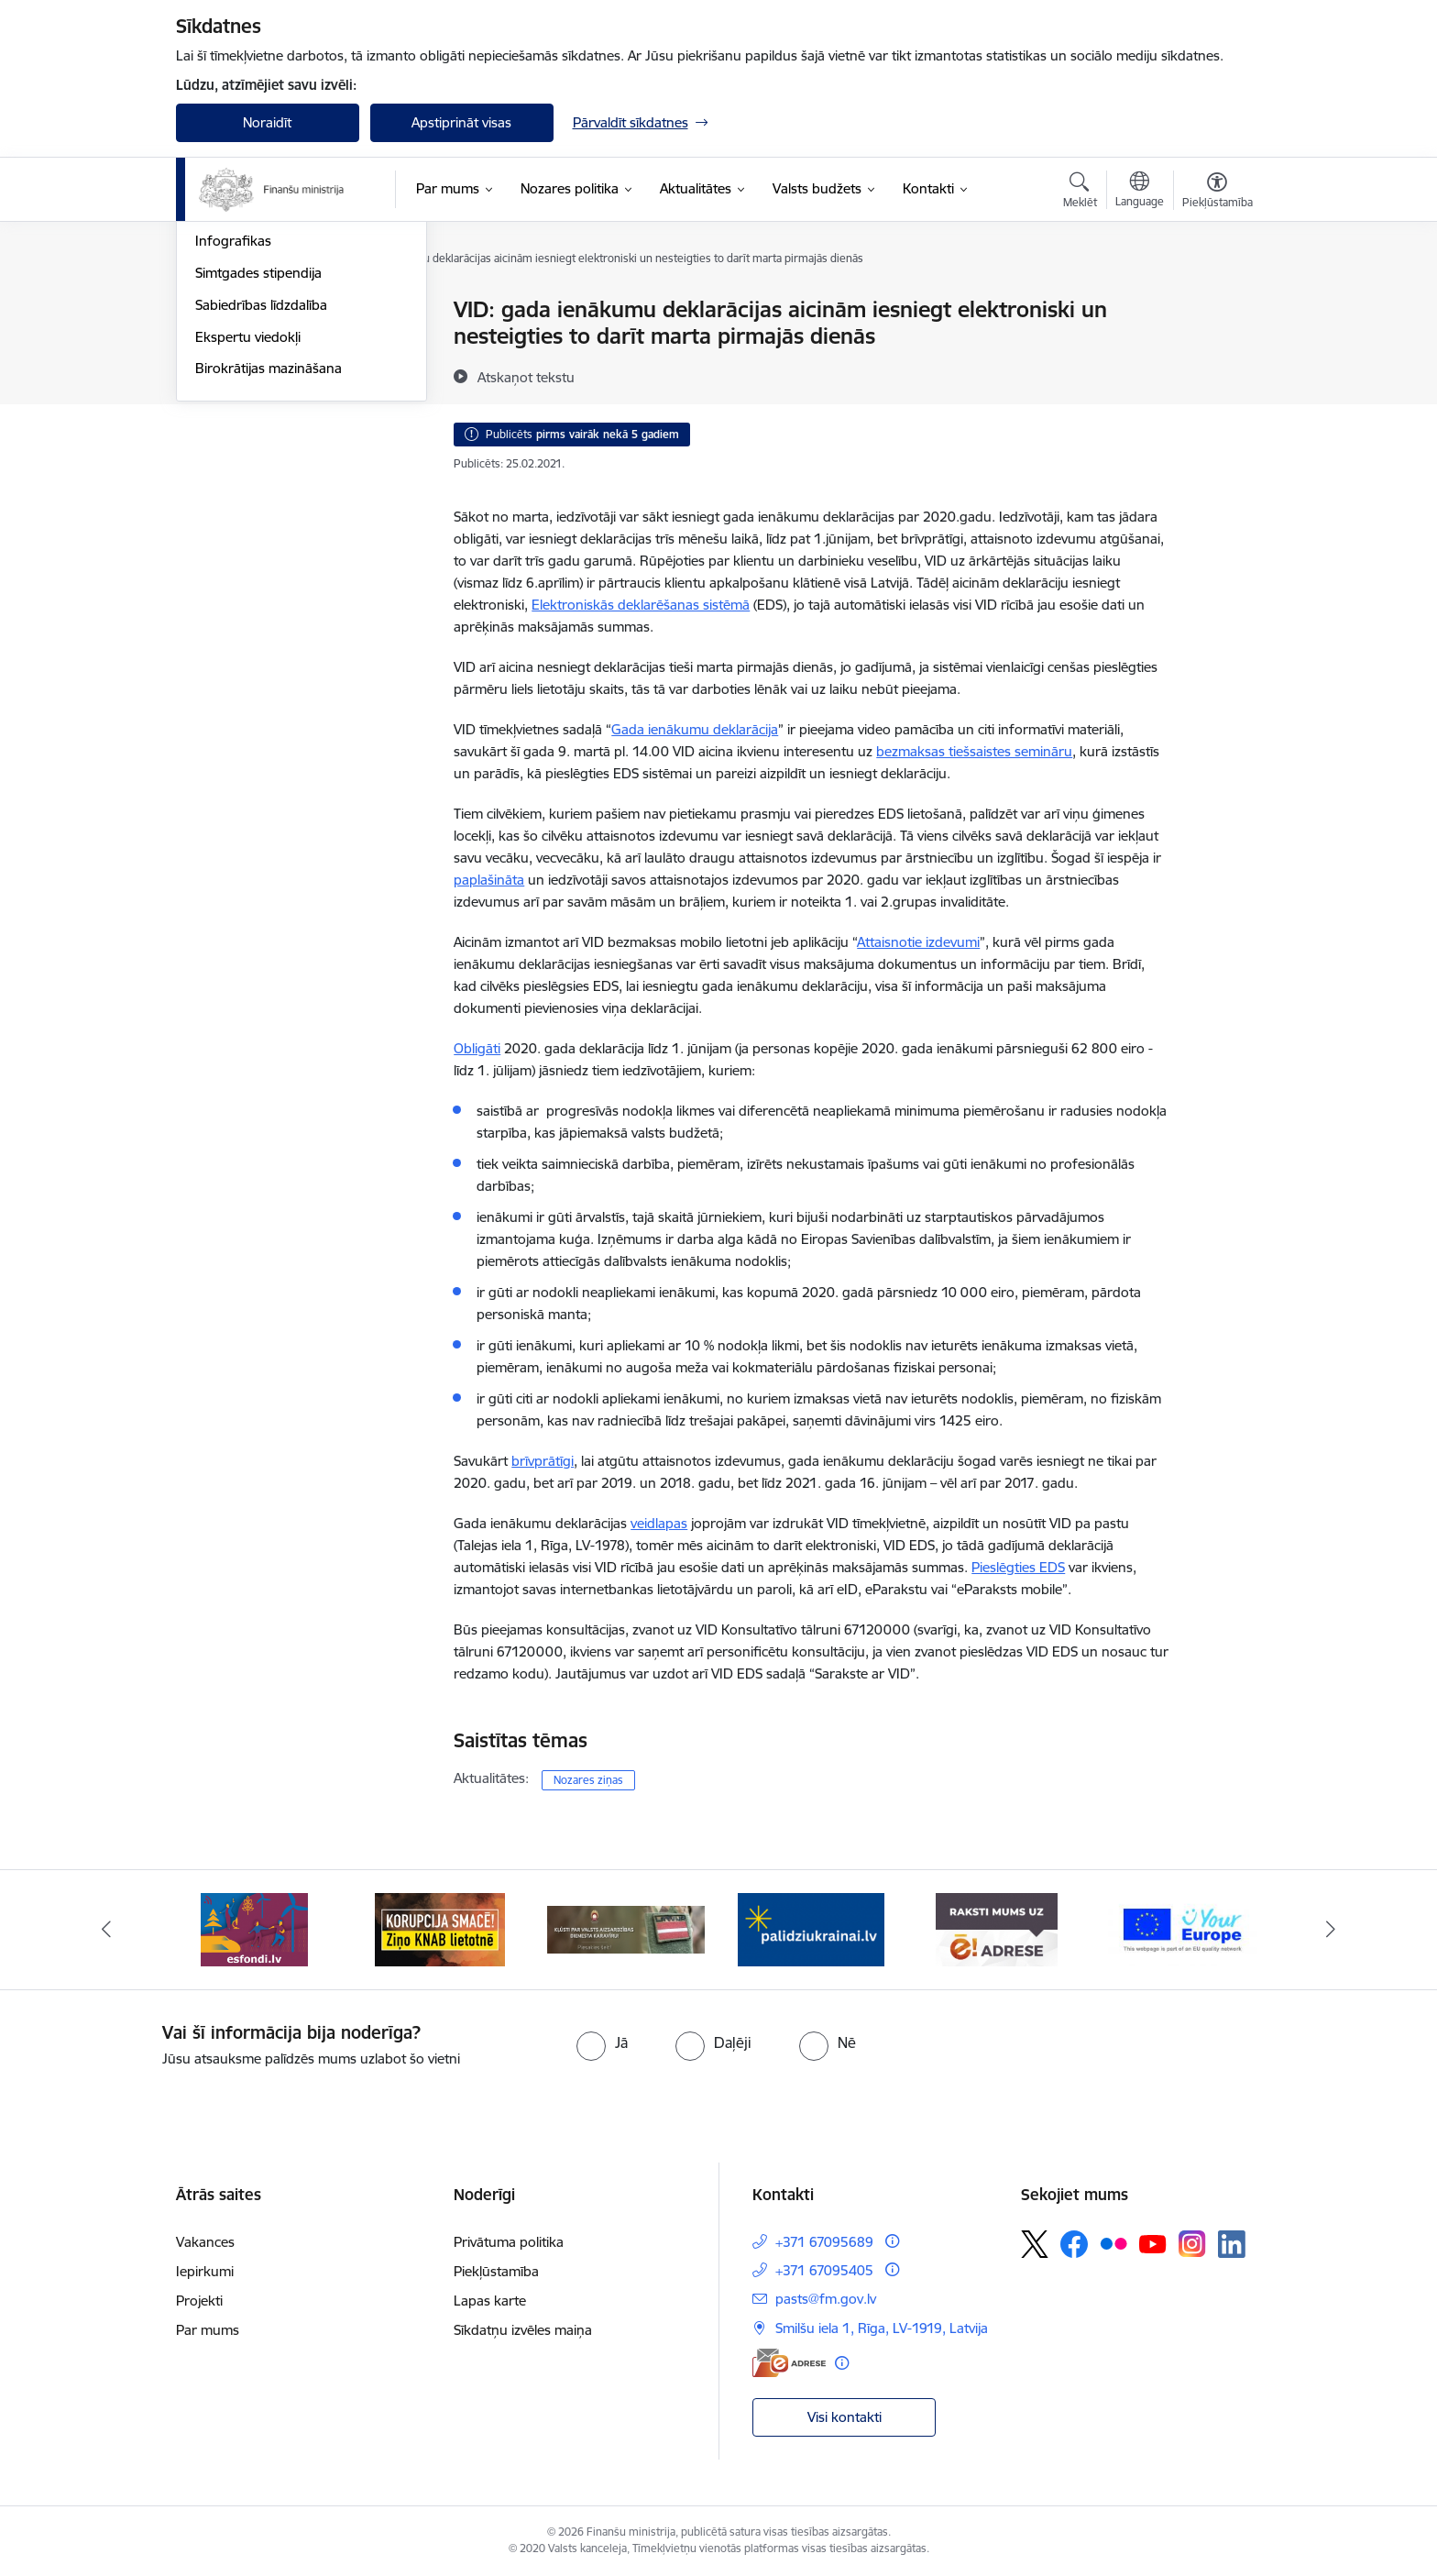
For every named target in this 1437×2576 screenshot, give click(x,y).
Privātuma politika (509, 2242)
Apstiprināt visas (461, 122)
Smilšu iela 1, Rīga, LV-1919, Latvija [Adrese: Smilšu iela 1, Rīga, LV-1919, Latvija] (881, 2328)
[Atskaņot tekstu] (526, 377)
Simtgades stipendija (258, 470)
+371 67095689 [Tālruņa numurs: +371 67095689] (824, 2242)
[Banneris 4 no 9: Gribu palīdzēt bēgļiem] (811, 1928)
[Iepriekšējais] (106, 1929)
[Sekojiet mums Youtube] (1153, 2243)
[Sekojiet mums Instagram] (1192, 2243)
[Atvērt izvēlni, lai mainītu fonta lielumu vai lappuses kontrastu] (1217, 193)
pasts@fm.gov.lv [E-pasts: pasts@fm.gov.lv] (825, 2298)
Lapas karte (490, 2300)
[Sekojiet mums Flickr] (1113, 2243)
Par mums (207, 2330)
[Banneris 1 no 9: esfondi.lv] (254, 1928)
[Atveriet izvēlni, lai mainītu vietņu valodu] (1139, 192)
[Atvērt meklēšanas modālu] (1080, 193)
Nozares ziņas (237, 374)
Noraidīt (267, 122)
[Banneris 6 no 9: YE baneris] (1182, 1928)
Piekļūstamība (496, 2271)
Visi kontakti (844, 2417)
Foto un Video (238, 406)
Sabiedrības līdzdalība (261, 502)
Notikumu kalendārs (257, 311)
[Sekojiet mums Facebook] (1074, 2244)
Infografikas (233, 438)
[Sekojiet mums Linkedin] (1231, 2244)
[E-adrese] (789, 2363)
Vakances (205, 2242)
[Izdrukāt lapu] (1216, 302)
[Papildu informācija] (892, 2241)
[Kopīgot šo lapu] (1216, 347)
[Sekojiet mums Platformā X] (1034, 2244)
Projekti (199, 2300)
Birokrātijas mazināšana (268, 566)
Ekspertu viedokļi (248, 534)
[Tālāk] (1332, 1929)
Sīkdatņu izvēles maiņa (523, 2330)
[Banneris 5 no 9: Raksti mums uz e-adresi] (997, 1928)
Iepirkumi (205, 2271)
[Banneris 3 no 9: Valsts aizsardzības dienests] (626, 1928)
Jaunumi (221, 342)
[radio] (602, 2042)
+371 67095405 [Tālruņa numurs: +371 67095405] (824, 2270)
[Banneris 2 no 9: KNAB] (440, 1928)
